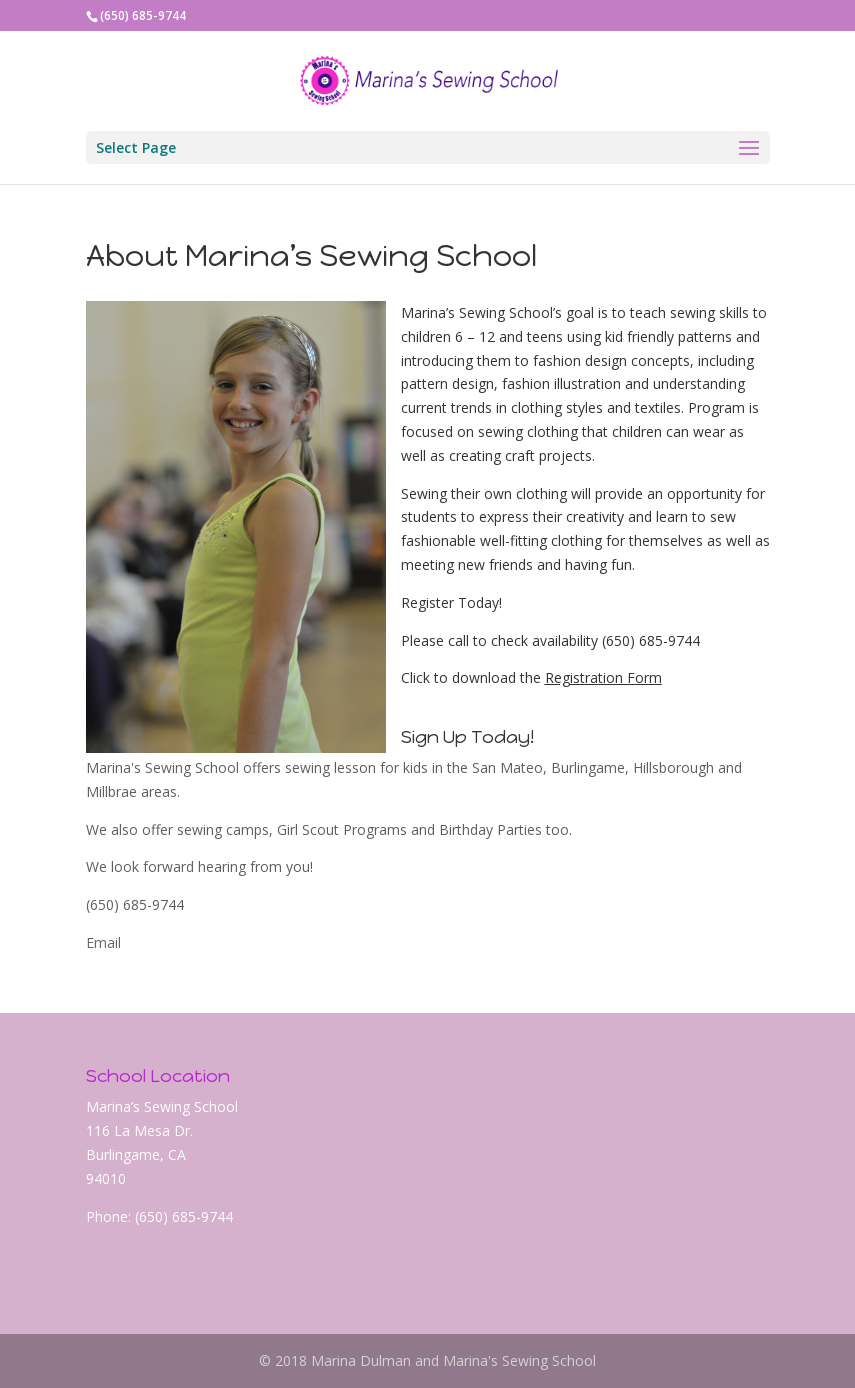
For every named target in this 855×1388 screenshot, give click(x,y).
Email (103, 942)
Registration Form (603, 677)
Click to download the (473, 677)
